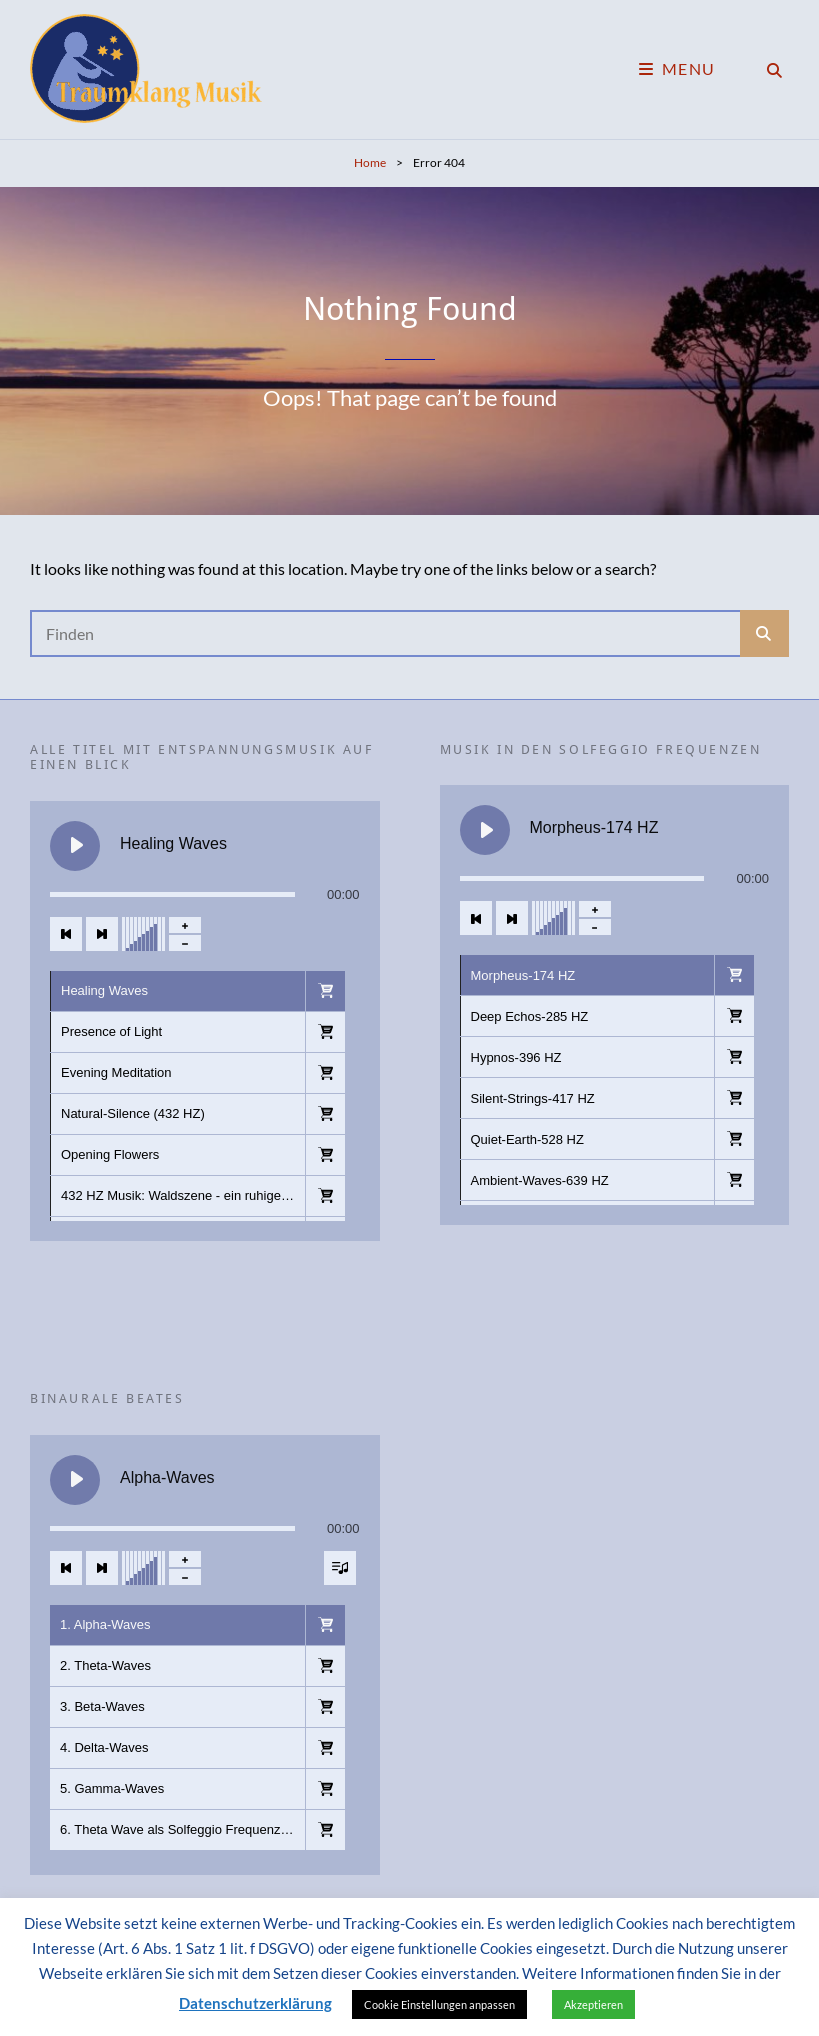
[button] (325, 991)
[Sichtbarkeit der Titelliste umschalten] (340, 1568)
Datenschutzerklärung (255, 2003)
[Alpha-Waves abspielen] (75, 1480)
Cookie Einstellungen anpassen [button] (439, 2004)
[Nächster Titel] (102, 934)
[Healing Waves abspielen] (75, 846)
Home (370, 162)
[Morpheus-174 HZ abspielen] (485, 830)
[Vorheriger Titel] (66, 934)
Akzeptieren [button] (593, 2004)
